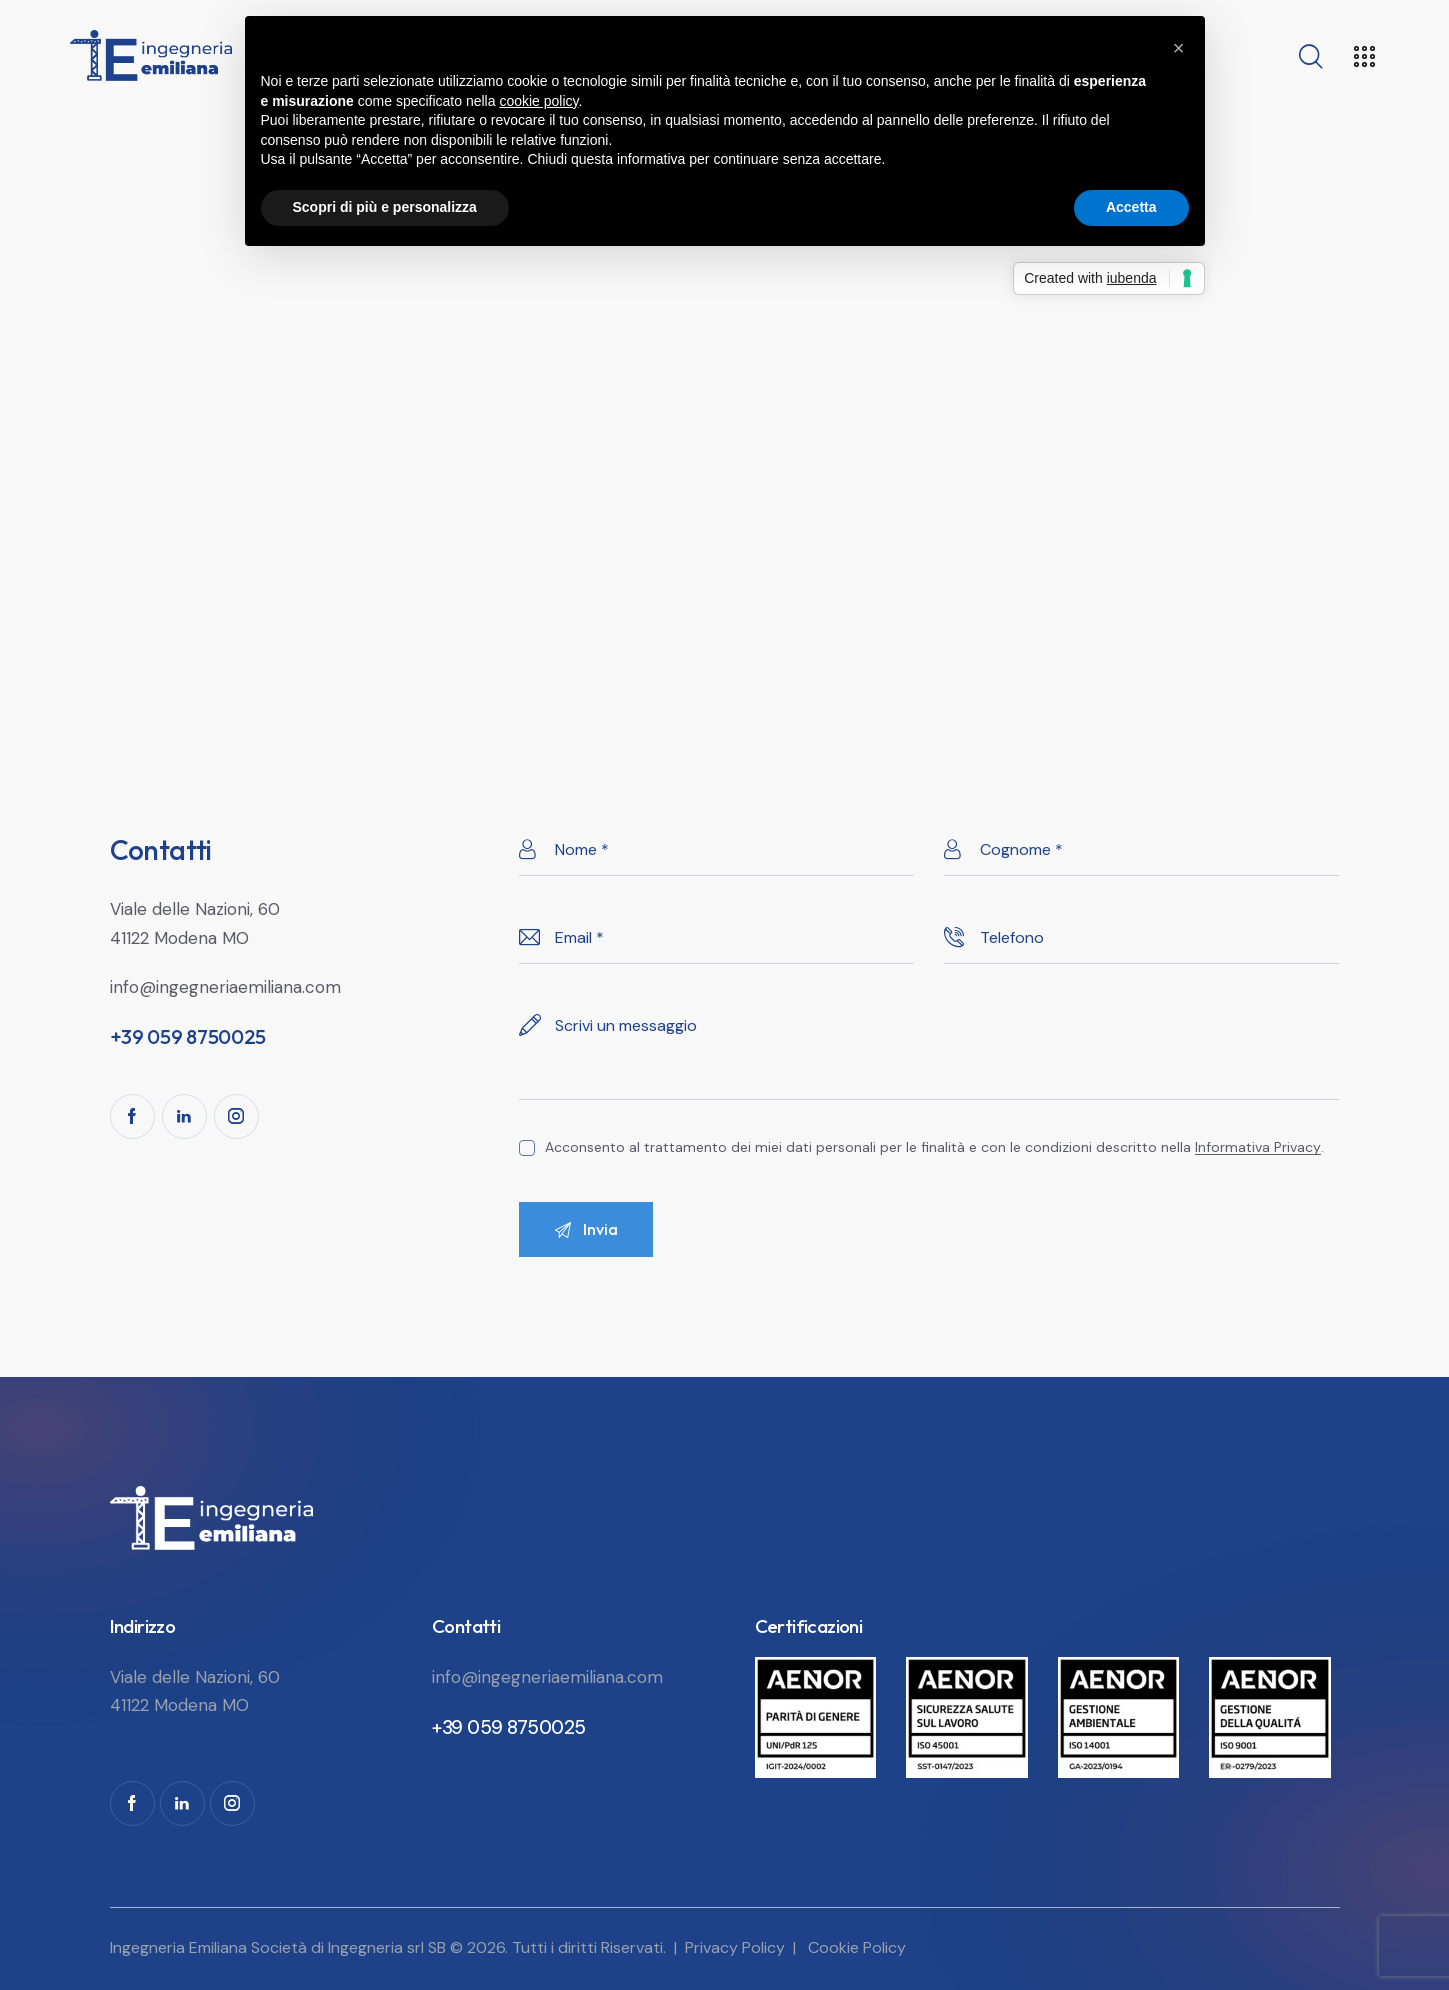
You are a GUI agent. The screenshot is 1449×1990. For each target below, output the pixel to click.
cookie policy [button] (538, 101)
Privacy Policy (735, 1947)
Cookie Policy (857, 1947)
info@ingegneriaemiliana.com (225, 987)
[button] (1179, 48)
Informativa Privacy (1258, 1147)
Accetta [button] (1131, 207)
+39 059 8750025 (509, 1727)
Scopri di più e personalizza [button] (385, 207)
